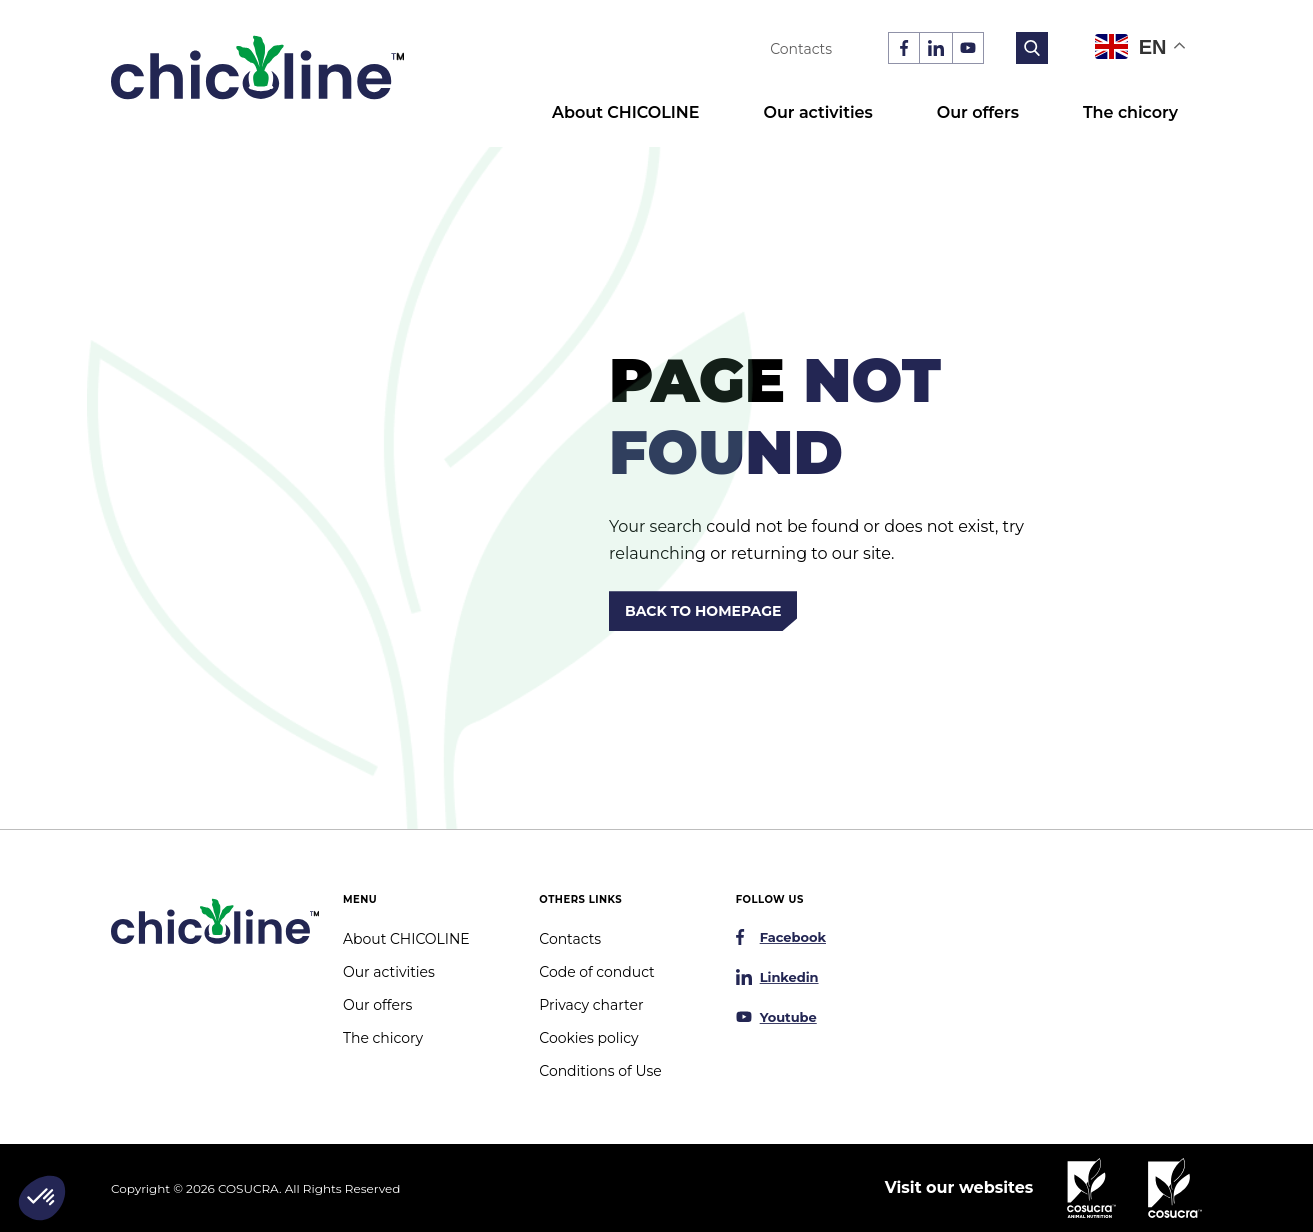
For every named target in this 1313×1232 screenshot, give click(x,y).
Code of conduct (596, 972)
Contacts (801, 49)
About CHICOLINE (625, 112)
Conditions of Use (600, 1071)
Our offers (978, 112)
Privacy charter (591, 1005)
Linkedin (789, 977)
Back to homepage (703, 611)
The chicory (1130, 112)
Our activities (817, 112)
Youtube (788, 1017)
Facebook (793, 937)
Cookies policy (588, 1038)
